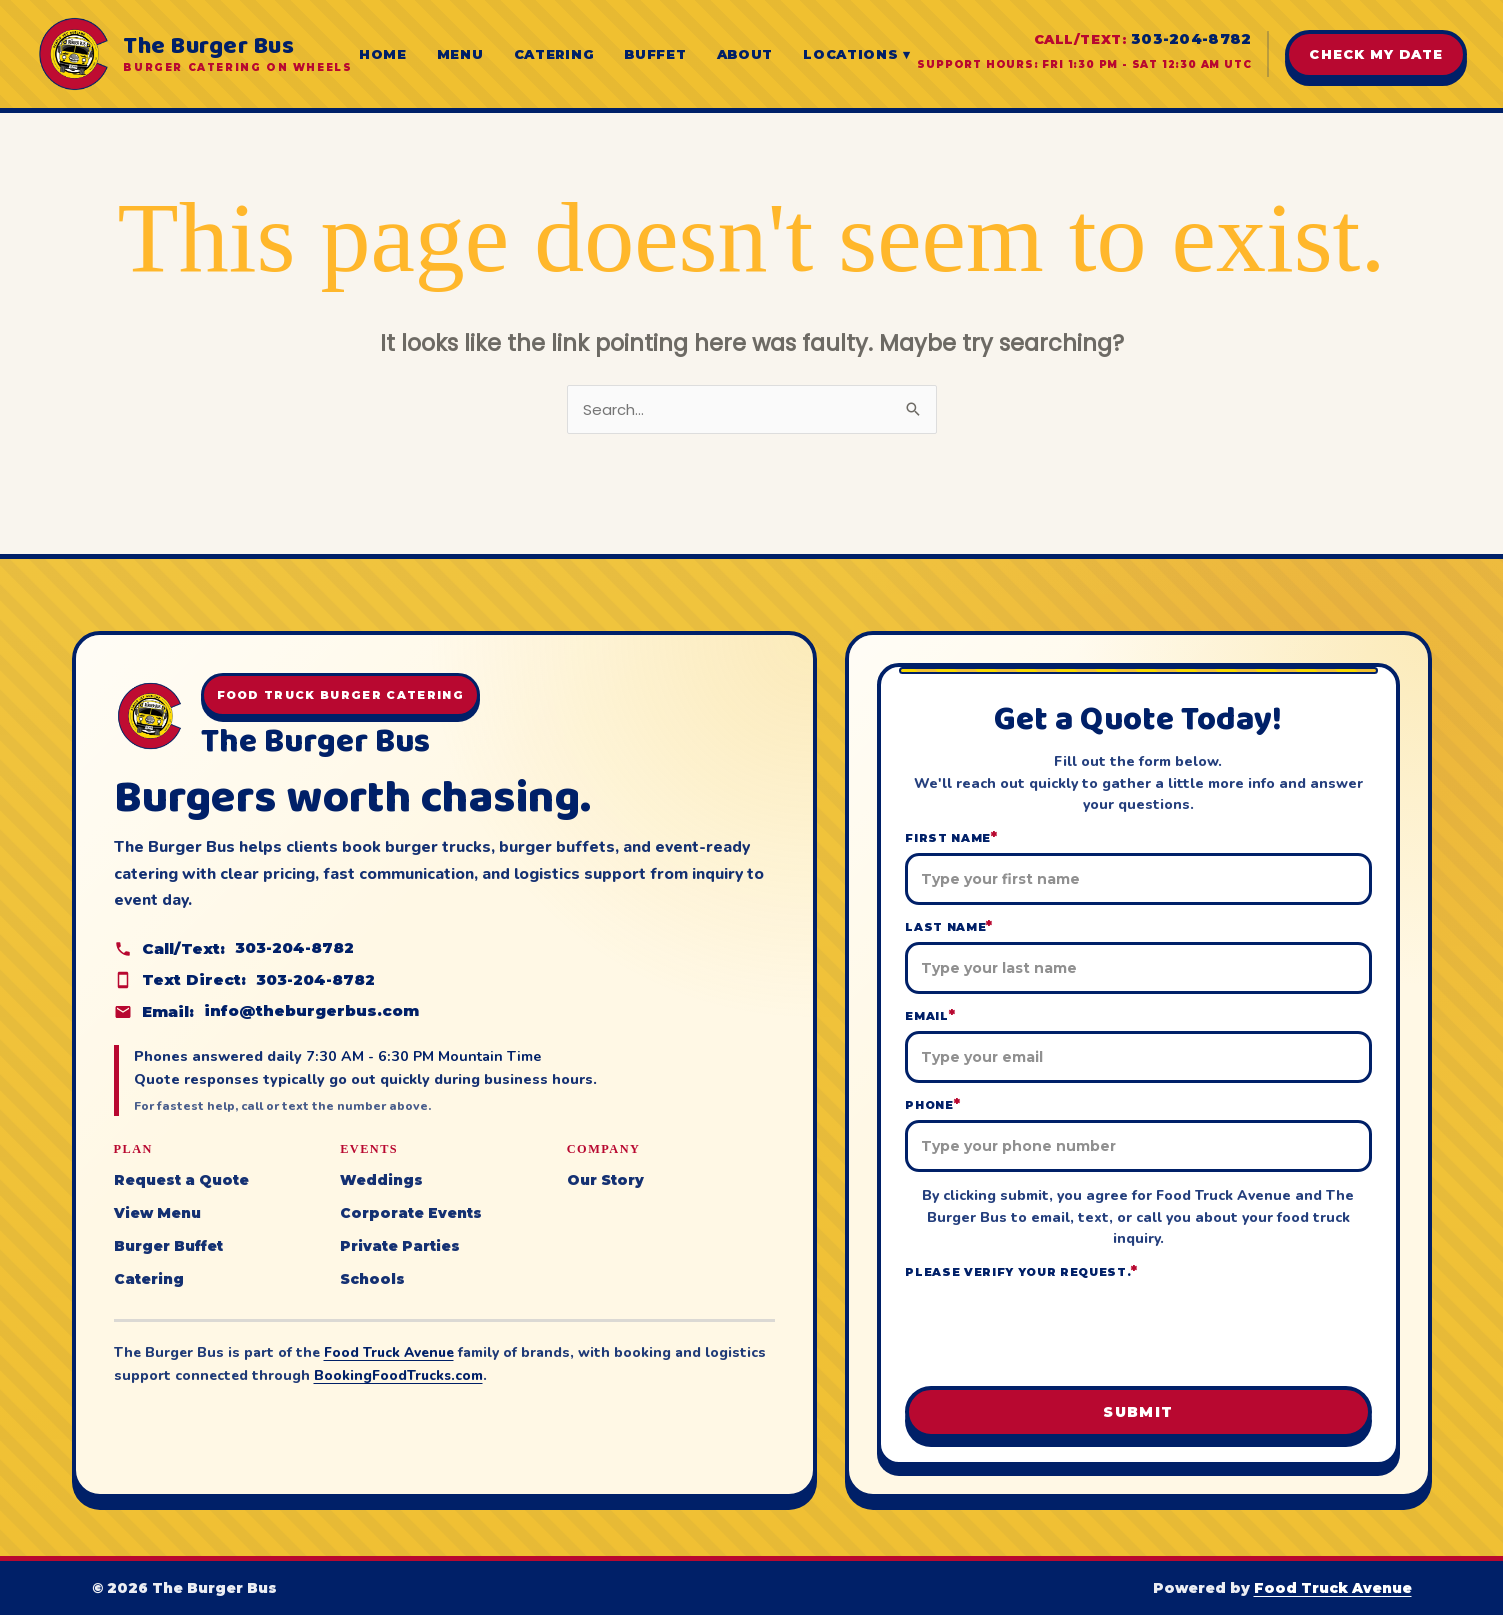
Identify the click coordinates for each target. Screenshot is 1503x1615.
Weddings (381, 1180)
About (745, 54)
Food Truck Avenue (390, 1349)
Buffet (655, 54)
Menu (460, 54)
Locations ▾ (857, 54)
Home (383, 54)
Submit (1138, 1412)
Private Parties (400, 1244)
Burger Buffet (168, 1244)
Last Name (949, 926)
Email (930, 1015)
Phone (932, 1104)
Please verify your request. (1021, 1271)
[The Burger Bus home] (194, 54)
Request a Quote (181, 1180)
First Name (951, 837)
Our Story (605, 1180)
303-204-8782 (1191, 39)
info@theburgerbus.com (311, 1011)
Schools (372, 1276)
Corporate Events (411, 1212)
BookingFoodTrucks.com (399, 1372)
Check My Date (1376, 54)
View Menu (157, 1212)
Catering (554, 54)
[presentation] (1138, 1331)
